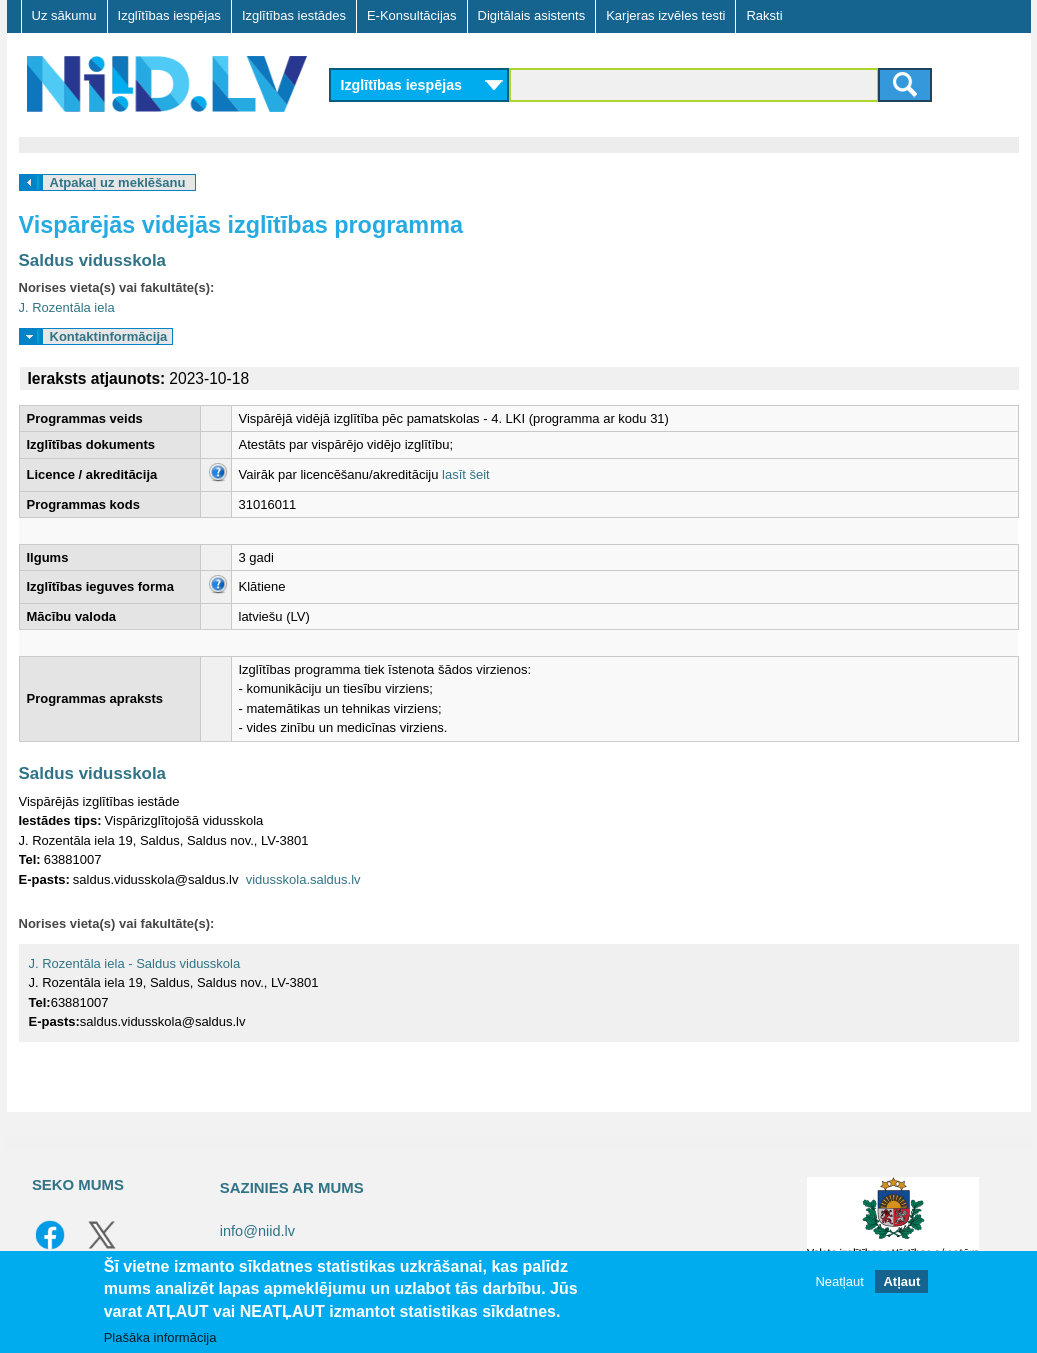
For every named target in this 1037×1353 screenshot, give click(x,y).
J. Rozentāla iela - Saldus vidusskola (135, 963)
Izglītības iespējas (169, 15)
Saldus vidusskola (93, 260)
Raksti (764, 15)
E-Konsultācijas (412, 15)
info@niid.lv (257, 1231)
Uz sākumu (64, 15)
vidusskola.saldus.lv (303, 879)
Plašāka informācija (160, 1337)
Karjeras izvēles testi (665, 15)
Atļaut (901, 1281)
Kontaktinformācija (109, 336)
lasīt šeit (466, 474)
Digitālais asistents (532, 15)
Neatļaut (839, 1281)
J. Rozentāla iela (67, 307)
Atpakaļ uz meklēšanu (118, 182)
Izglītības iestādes (294, 15)
